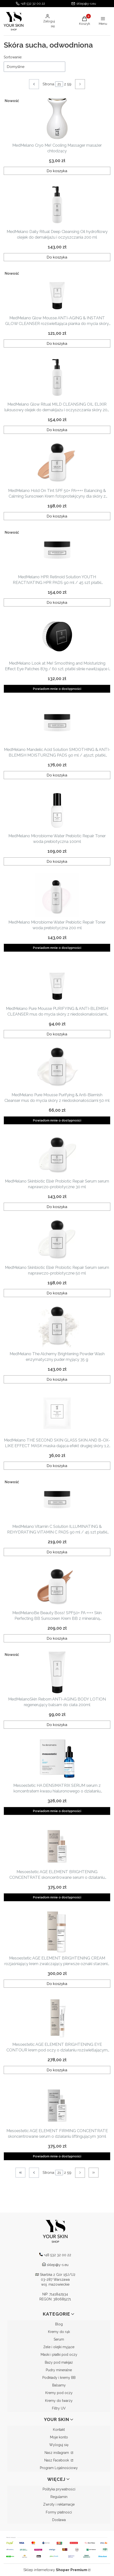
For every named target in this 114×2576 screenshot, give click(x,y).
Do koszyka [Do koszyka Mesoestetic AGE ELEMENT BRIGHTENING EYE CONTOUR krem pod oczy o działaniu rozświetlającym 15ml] (57, 2070)
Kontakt (59, 2430)
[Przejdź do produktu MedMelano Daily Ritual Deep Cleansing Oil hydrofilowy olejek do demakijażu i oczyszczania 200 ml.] (57, 205)
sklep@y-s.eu (86, 3)
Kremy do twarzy (59, 2401)
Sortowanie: (13, 57)
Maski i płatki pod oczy (59, 2355)
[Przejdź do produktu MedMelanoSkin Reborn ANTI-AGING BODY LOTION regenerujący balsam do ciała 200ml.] (57, 1672)
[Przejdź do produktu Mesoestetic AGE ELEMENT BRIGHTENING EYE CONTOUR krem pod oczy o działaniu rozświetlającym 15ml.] (57, 2018)
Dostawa (59, 2520)
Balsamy (59, 2385)
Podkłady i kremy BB (59, 2378)
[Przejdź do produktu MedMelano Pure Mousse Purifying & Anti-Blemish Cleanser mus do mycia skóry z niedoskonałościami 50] (57, 1068)
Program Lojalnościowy (59, 2468)
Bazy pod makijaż (59, 2362)
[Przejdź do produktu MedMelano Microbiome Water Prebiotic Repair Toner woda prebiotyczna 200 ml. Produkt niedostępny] (57, 895)
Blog (59, 2324)
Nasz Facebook (57, 2460)
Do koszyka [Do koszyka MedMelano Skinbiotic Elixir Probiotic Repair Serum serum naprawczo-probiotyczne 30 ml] (57, 1207)
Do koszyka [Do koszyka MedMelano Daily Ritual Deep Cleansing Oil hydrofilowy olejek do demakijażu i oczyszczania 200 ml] (57, 257)
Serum (59, 2339)
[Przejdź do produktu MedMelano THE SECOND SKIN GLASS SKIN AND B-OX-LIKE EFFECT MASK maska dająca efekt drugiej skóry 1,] (57, 1413)
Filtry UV (59, 2408)
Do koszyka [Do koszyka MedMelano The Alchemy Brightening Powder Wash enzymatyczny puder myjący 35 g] (57, 1379)
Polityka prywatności (59, 2489)
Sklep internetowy (55, 2570)
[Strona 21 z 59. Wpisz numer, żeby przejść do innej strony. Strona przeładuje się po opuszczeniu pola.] (59, 84)
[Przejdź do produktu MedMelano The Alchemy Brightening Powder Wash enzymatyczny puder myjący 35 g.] (57, 1327)
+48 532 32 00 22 (33, 3)
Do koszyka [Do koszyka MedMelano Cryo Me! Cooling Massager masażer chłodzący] (57, 171)
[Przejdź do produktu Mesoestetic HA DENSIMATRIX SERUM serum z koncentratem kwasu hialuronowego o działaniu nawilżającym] (57, 1759)
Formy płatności (59, 2512)
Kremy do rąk (59, 2332)
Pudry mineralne (59, 2370)
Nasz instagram (57, 2453)
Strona (48, 84)
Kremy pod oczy (59, 2393)
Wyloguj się (58, 2445)
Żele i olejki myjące (58, 2347)
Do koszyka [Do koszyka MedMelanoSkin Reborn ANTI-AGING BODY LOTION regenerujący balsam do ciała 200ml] (57, 1725)
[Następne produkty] (80, 2173)
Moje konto (59, 2437)
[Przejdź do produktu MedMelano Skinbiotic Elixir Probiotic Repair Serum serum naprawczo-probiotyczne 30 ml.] (57, 1154)
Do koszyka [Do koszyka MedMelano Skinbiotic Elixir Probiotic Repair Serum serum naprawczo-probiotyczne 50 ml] (57, 1293)
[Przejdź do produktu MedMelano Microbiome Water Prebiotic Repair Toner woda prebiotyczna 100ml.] (57, 809)
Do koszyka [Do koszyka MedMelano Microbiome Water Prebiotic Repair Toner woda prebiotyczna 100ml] (57, 861)
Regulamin (58, 2497)
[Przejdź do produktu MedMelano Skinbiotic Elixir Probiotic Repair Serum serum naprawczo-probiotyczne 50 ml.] (57, 1241)
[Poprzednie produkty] (34, 2173)
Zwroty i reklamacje (59, 2504)
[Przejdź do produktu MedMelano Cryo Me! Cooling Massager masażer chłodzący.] (57, 118)
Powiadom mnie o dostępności (57, 689)
